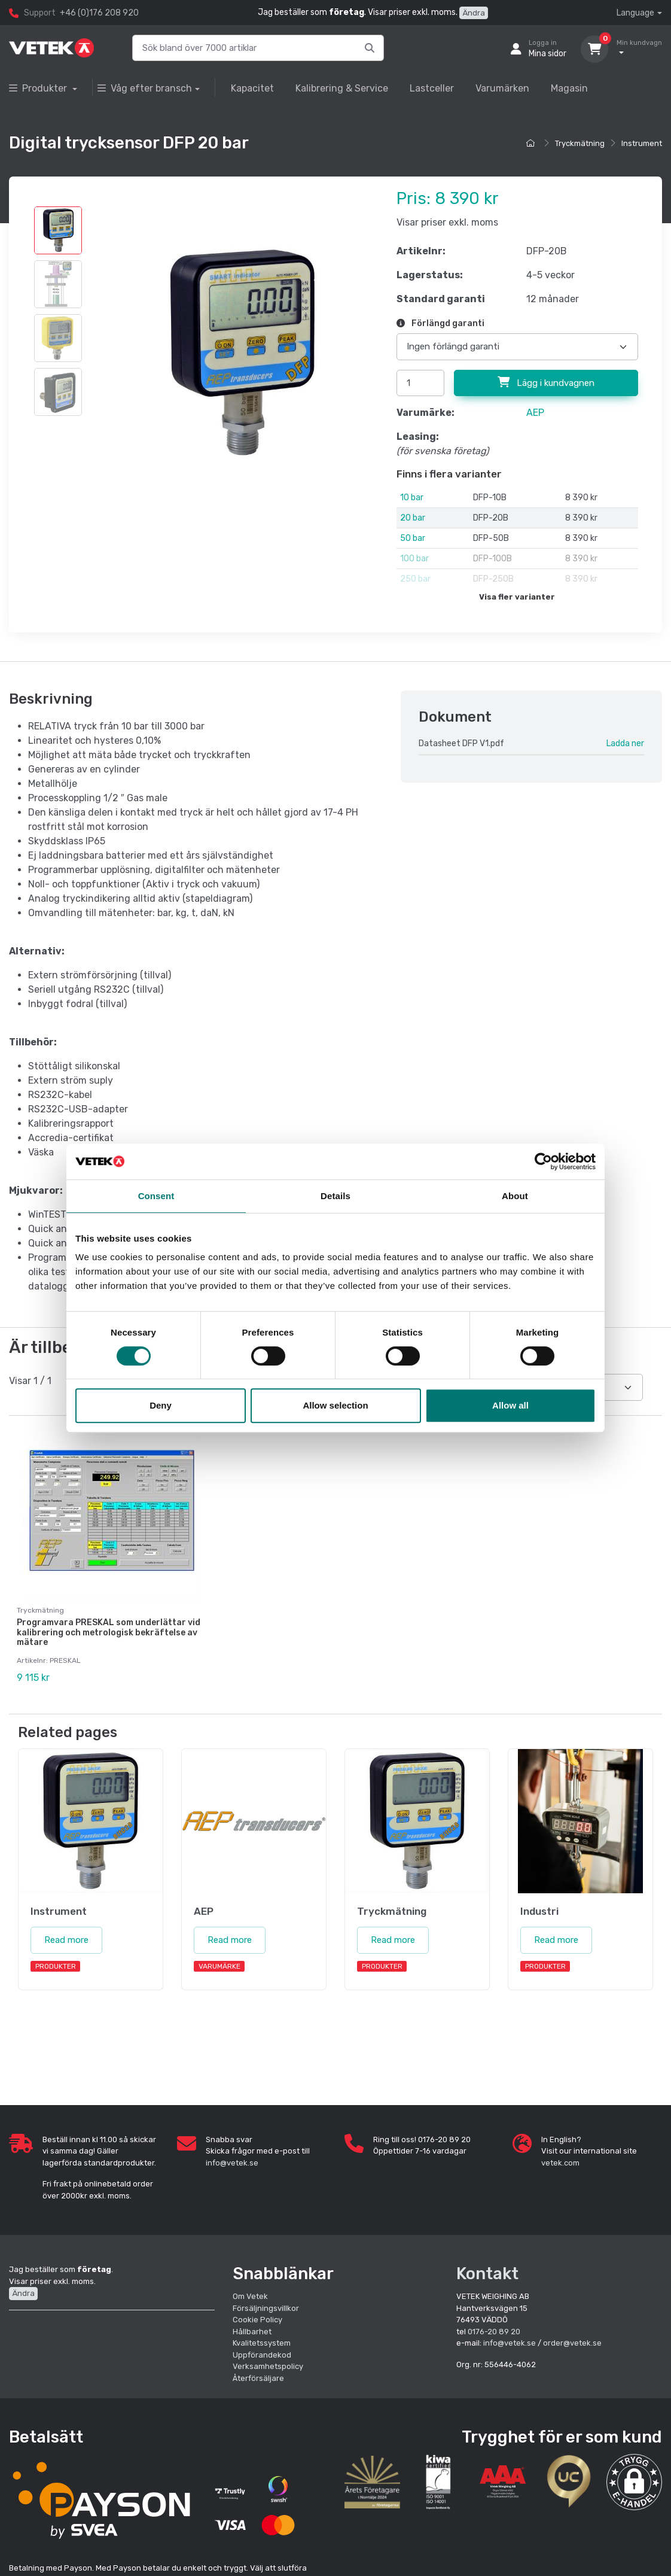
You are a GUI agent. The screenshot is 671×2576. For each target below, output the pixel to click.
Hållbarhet (252, 2331)
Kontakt (487, 2273)
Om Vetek (250, 2296)
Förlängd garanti (440, 323)
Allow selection (335, 1405)
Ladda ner (625, 743)
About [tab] (515, 1196)
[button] (634, 2482)
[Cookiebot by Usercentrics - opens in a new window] (543, 1161)
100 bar (414, 558)
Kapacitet (252, 88)
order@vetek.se (572, 2342)
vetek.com (560, 2162)
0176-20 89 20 (494, 2331)
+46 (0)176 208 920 (99, 13)
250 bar (415, 579)
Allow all (510, 1405)
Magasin (569, 88)
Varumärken (502, 88)
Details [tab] (335, 1196)
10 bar (411, 497)
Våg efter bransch (144, 88)
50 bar (412, 538)
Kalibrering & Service (341, 88)
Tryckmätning (580, 143)
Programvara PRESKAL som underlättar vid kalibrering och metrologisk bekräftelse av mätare (108, 1632)
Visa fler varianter (517, 596)
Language (635, 13)
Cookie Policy (257, 2319)
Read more (66, 1940)
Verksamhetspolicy (268, 2366)
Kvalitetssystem (262, 2342)
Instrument (641, 143)
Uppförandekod (262, 2354)
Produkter (39, 88)
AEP (535, 412)
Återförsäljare (258, 2378)
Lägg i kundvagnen (546, 382)
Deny (161, 1405)
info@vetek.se (232, 2162)
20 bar (412, 518)
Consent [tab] (156, 1196)
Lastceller (432, 88)
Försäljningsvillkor (266, 2308)
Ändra (473, 12)
